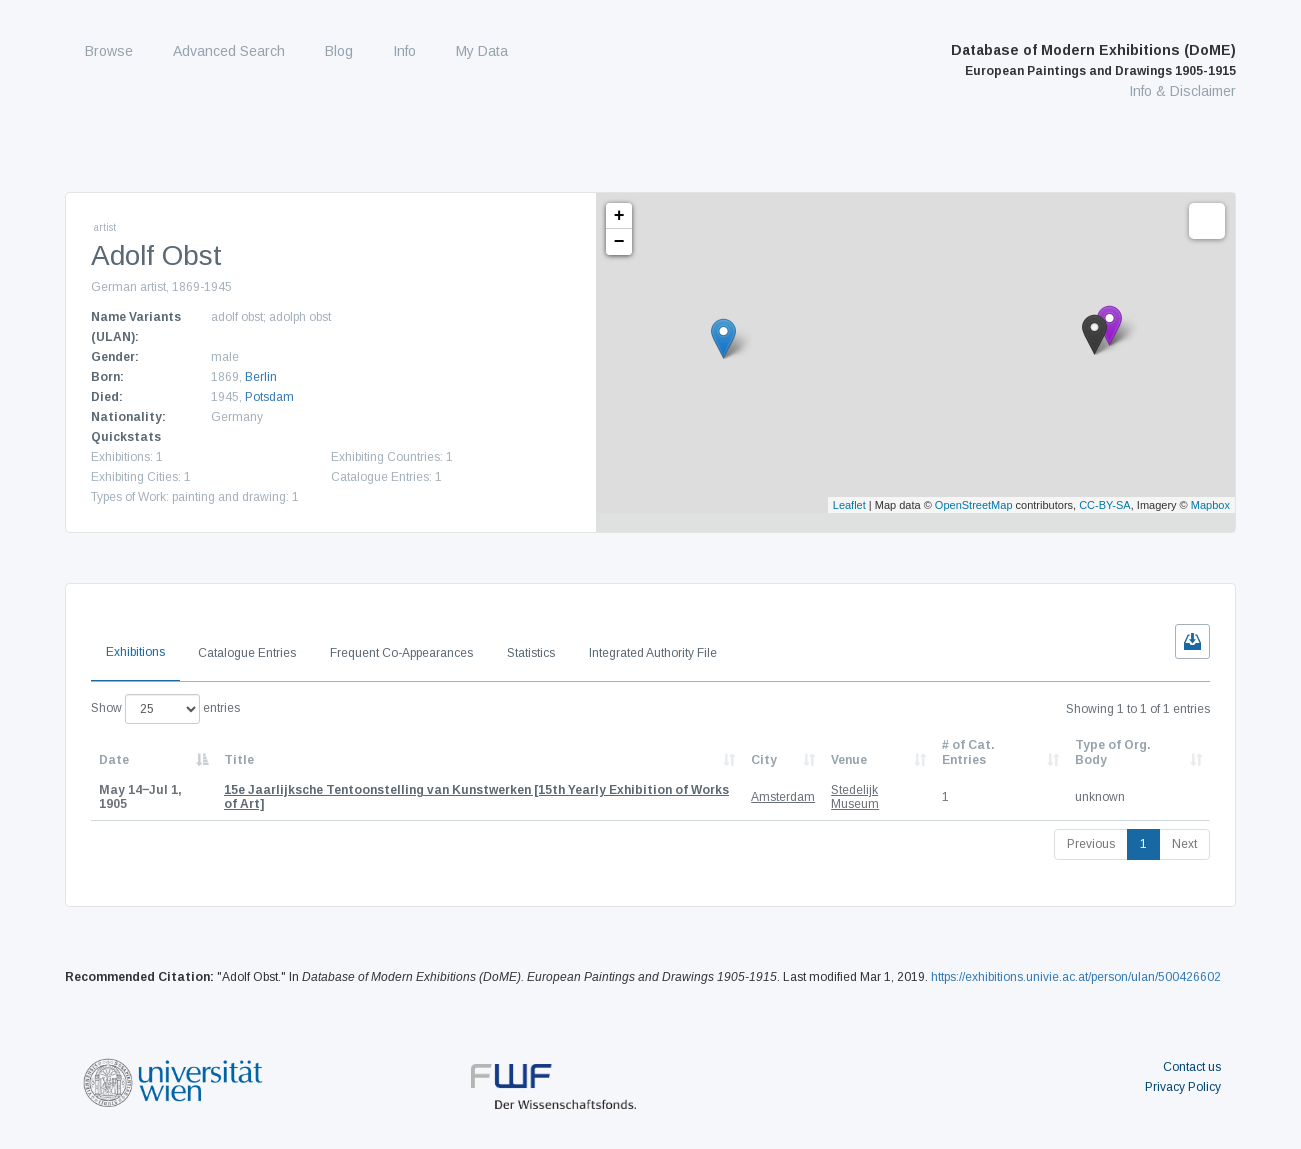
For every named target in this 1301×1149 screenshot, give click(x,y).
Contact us (1192, 1067)
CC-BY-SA (1105, 505)
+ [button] (619, 216)
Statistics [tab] (531, 653)
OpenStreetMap (974, 505)
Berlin (261, 377)
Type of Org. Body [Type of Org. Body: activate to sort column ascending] (1113, 752)
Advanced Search (229, 51)
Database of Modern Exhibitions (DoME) (1093, 60)
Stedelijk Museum (855, 797)
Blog (339, 51)
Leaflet (849, 505)
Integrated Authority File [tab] (653, 653)
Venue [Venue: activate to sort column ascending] (849, 760)
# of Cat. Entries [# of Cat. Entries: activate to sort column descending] (968, 752)
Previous (1091, 844)
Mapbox (1210, 505)
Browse (109, 51)
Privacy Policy (1183, 1087)
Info (404, 51)
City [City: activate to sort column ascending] (764, 760)
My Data (482, 51)
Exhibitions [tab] (135, 652)
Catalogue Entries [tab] (247, 653)
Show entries (165, 709)
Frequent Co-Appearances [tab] (401, 653)
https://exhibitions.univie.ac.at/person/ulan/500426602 (1076, 977)
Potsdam (269, 397)
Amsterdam (783, 797)
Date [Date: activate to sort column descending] (114, 760)
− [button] (619, 242)
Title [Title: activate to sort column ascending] (239, 760)
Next (1184, 844)
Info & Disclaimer (1182, 91)
